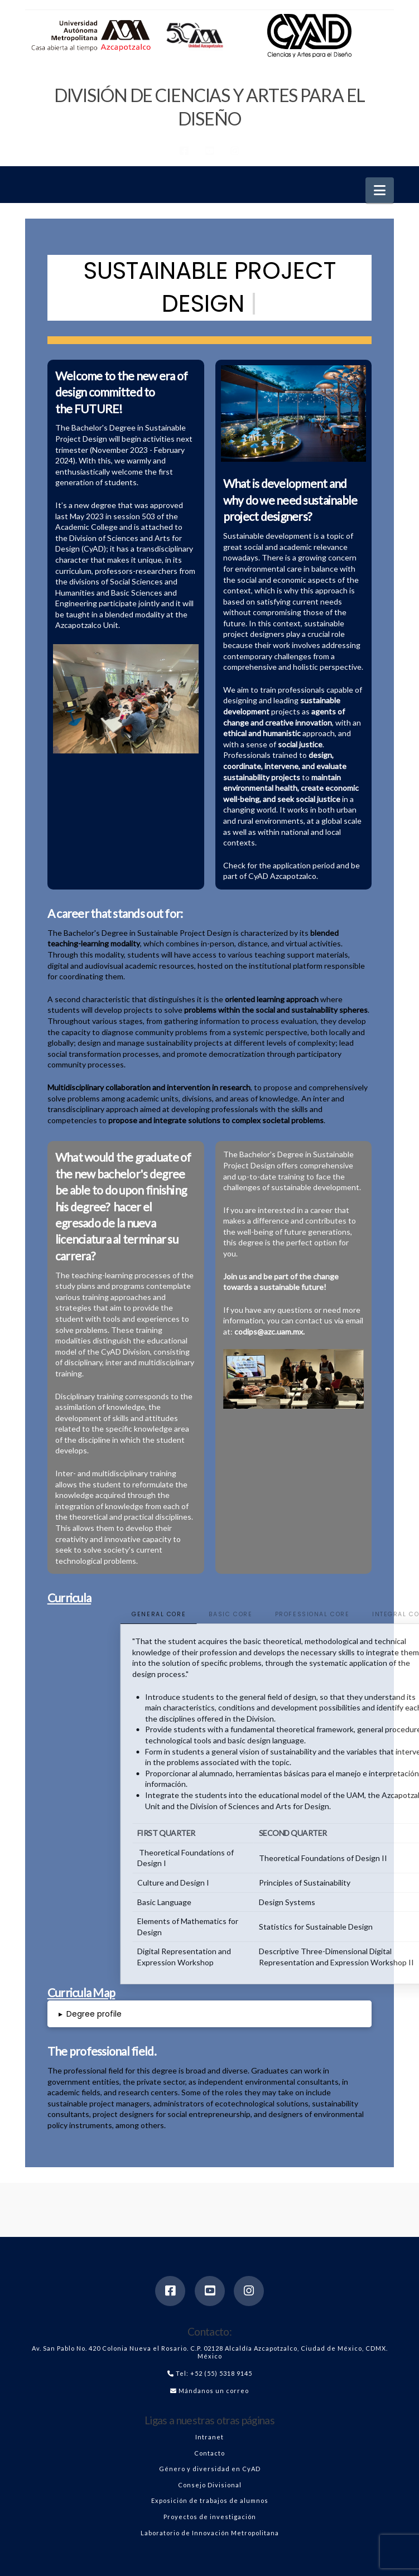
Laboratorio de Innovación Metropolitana (210, 2532)
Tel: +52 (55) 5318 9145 (214, 2373)
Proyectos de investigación (209, 2516)
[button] (379, 190)
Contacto (209, 2453)
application (292, 865)
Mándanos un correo (214, 2390)
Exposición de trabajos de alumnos (209, 2500)
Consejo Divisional (210, 2484)
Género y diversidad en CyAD (210, 2468)
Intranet (209, 2436)
